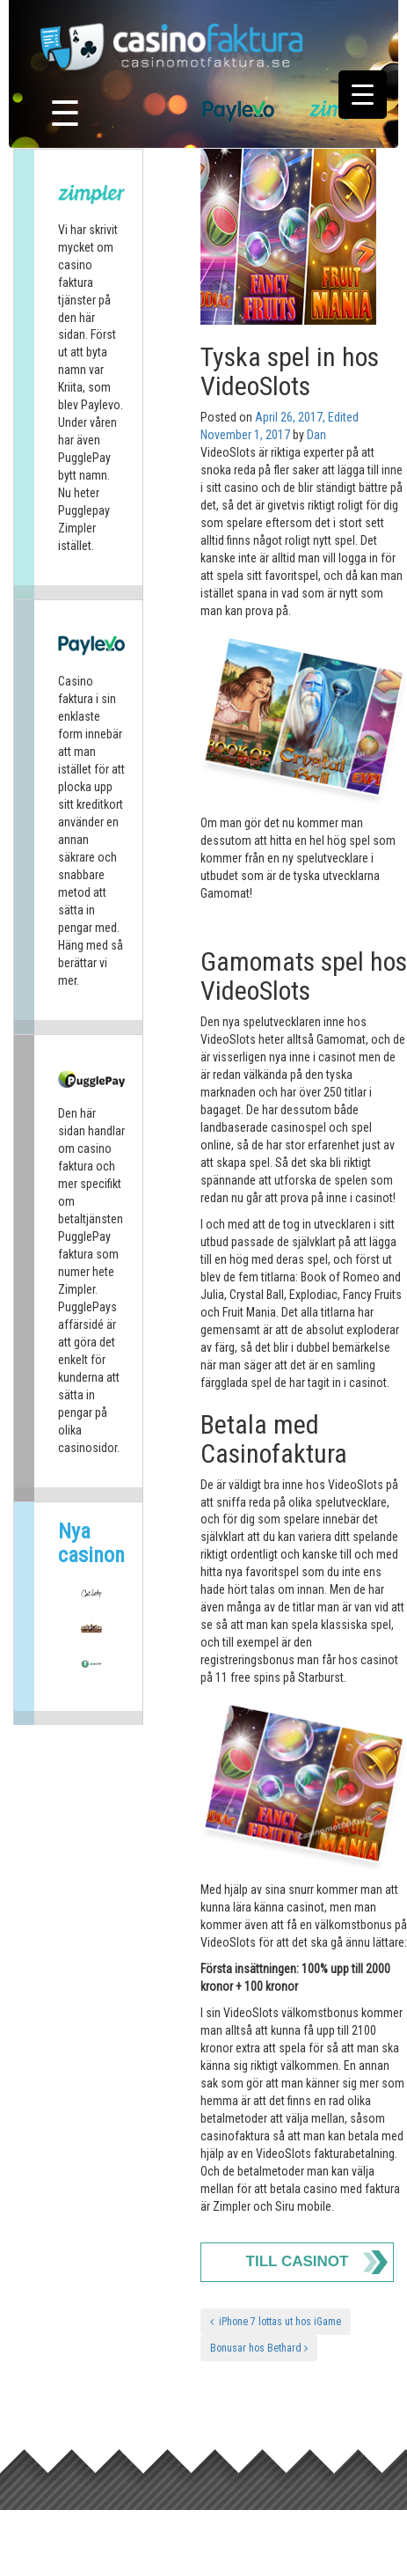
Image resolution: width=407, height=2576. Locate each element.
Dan (316, 435)
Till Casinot (297, 2261)
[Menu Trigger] (362, 94)
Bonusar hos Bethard (259, 2348)
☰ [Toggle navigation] (65, 114)
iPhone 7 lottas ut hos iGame (275, 2321)
